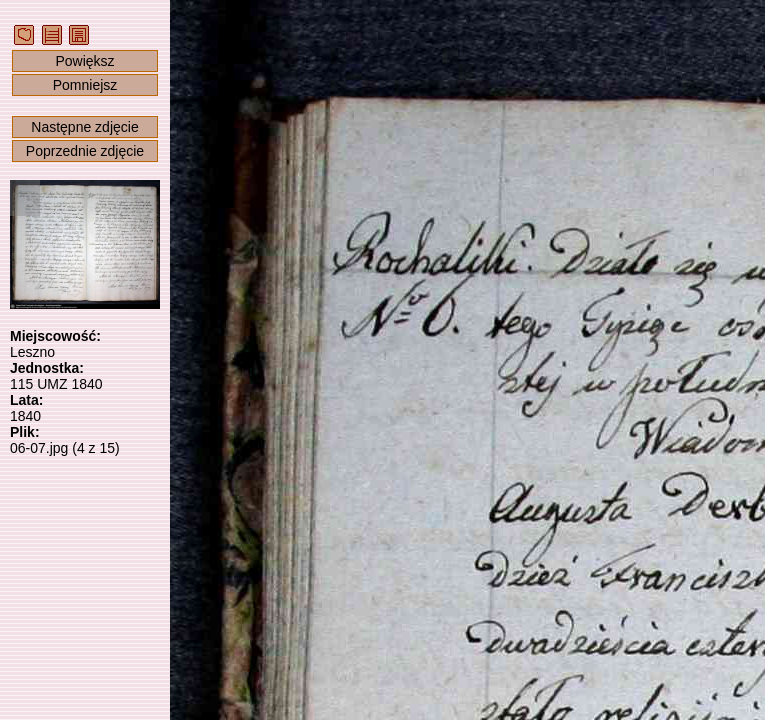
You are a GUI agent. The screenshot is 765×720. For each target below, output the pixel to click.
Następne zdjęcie (84, 127)
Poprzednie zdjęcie (85, 151)
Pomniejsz (85, 85)
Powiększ (84, 61)
